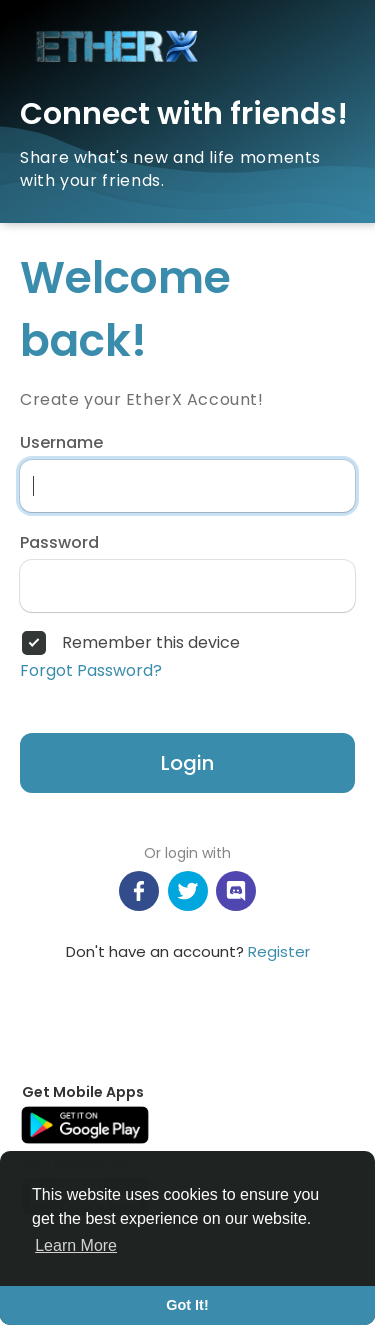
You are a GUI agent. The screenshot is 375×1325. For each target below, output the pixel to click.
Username (61, 443)
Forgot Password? (91, 671)
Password (59, 543)
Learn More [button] (76, 1245)
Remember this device (151, 643)
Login (187, 763)
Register (279, 951)
